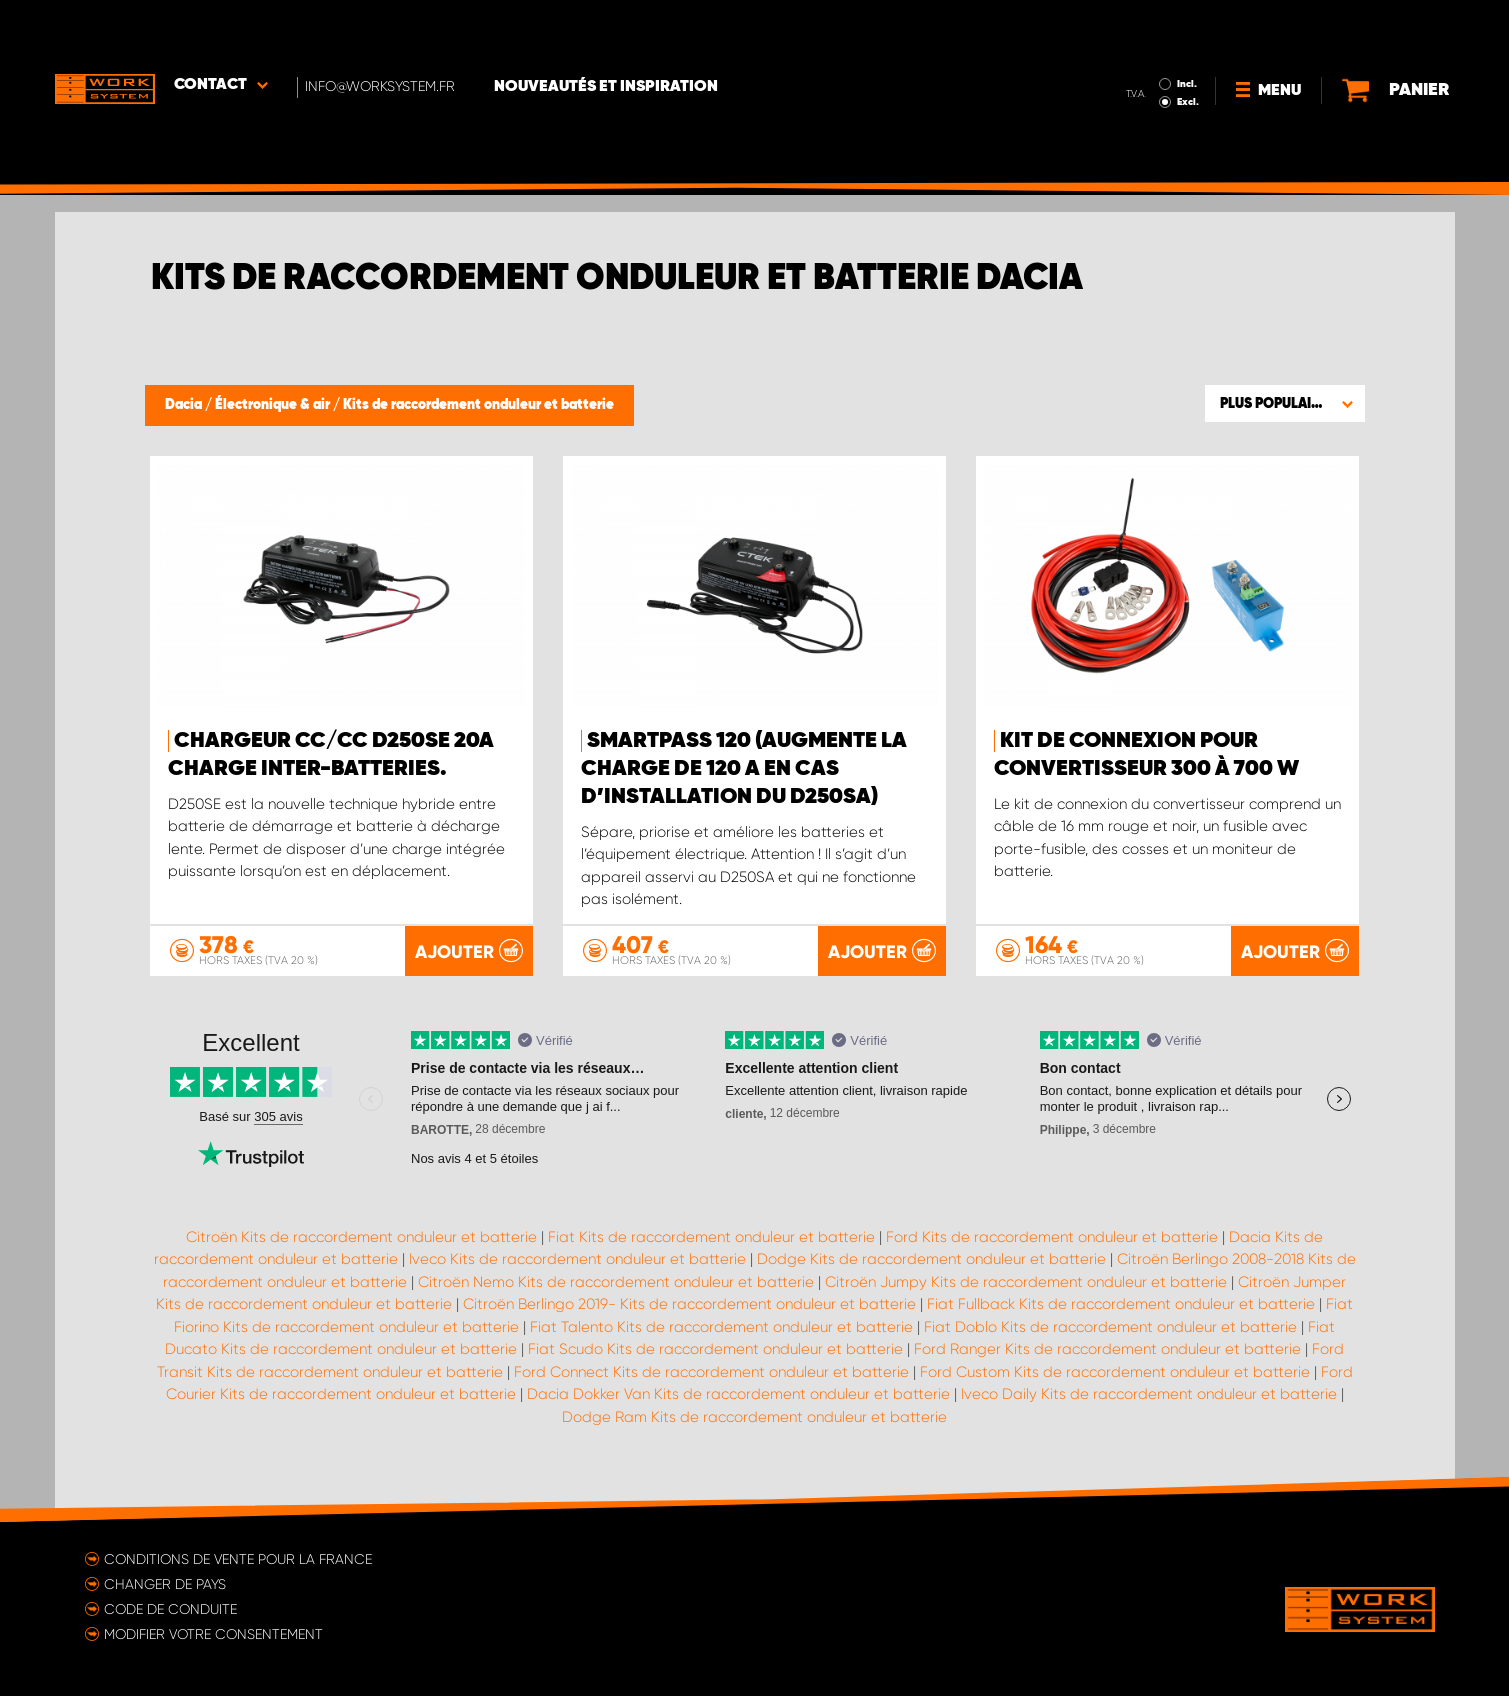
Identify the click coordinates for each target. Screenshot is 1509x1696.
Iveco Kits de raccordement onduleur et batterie (577, 1259)
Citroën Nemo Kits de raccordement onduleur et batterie (616, 1281)
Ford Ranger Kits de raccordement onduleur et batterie (1107, 1349)
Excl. (1144, 46)
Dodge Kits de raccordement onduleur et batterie (931, 1259)
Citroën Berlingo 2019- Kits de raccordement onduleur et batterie (689, 1304)
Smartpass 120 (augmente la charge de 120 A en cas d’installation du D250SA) (744, 769)
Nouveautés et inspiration (608, 31)
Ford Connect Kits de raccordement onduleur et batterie (711, 1371)
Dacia (185, 405)
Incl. (1143, 28)
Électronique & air (274, 405)
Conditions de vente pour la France (238, 1558)
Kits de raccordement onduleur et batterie (478, 405)
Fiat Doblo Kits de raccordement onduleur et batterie (1110, 1326)
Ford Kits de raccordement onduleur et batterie (1052, 1236)
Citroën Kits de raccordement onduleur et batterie (361, 1236)
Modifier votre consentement (213, 1633)
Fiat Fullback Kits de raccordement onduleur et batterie (1121, 1304)
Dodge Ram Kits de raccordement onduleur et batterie (754, 1416)
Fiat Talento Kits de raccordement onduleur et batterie (721, 1326)
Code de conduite (170, 1608)
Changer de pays (165, 1583)
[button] (1285, 403)
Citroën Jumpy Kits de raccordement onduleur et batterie (1026, 1281)
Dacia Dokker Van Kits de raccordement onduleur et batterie (738, 1394)
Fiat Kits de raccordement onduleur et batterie (711, 1236)
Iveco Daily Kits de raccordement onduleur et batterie (1149, 1394)
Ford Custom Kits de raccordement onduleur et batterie (1115, 1371)
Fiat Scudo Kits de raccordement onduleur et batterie (715, 1349)
